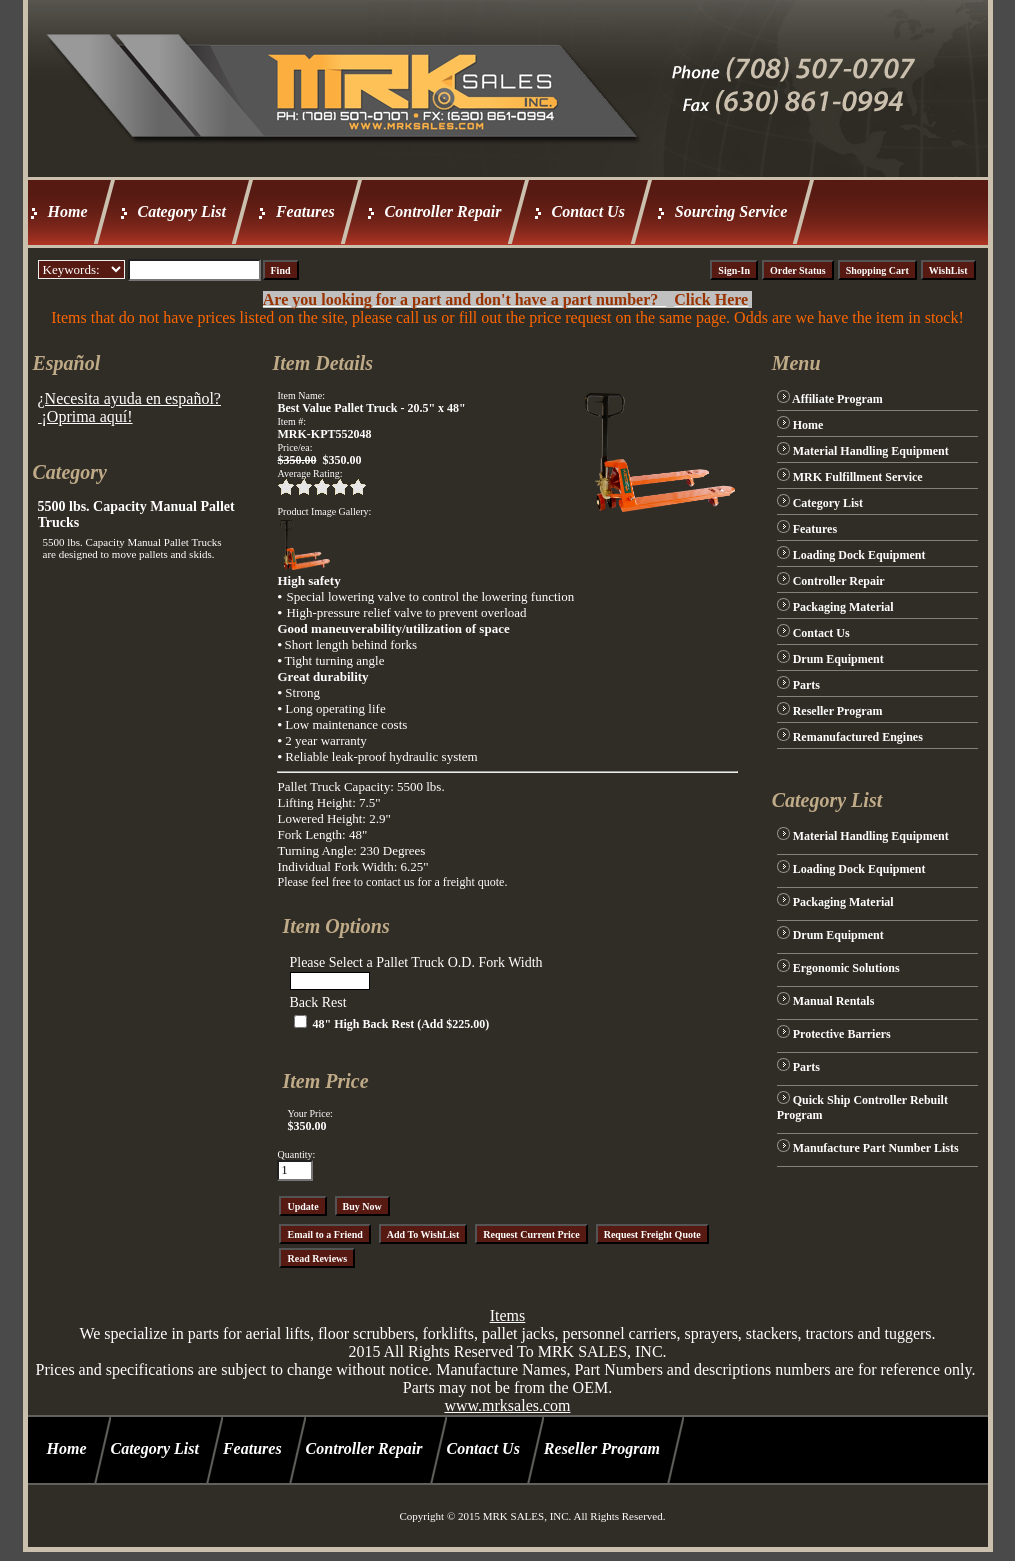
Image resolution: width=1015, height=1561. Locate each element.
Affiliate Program (837, 399)
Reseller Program (838, 711)
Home (68, 211)
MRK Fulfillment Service (858, 477)
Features (305, 211)
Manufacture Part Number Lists (876, 1148)
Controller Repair (443, 211)
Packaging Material (843, 607)
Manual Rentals (834, 1001)
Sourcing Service (731, 211)
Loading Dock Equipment (859, 555)
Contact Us (588, 211)
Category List (182, 211)
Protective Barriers (842, 1034)
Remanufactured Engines (858, 737)
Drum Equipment (838, 659)
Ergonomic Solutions (846, 968)
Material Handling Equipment (871, 451)
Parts (806, 685)
